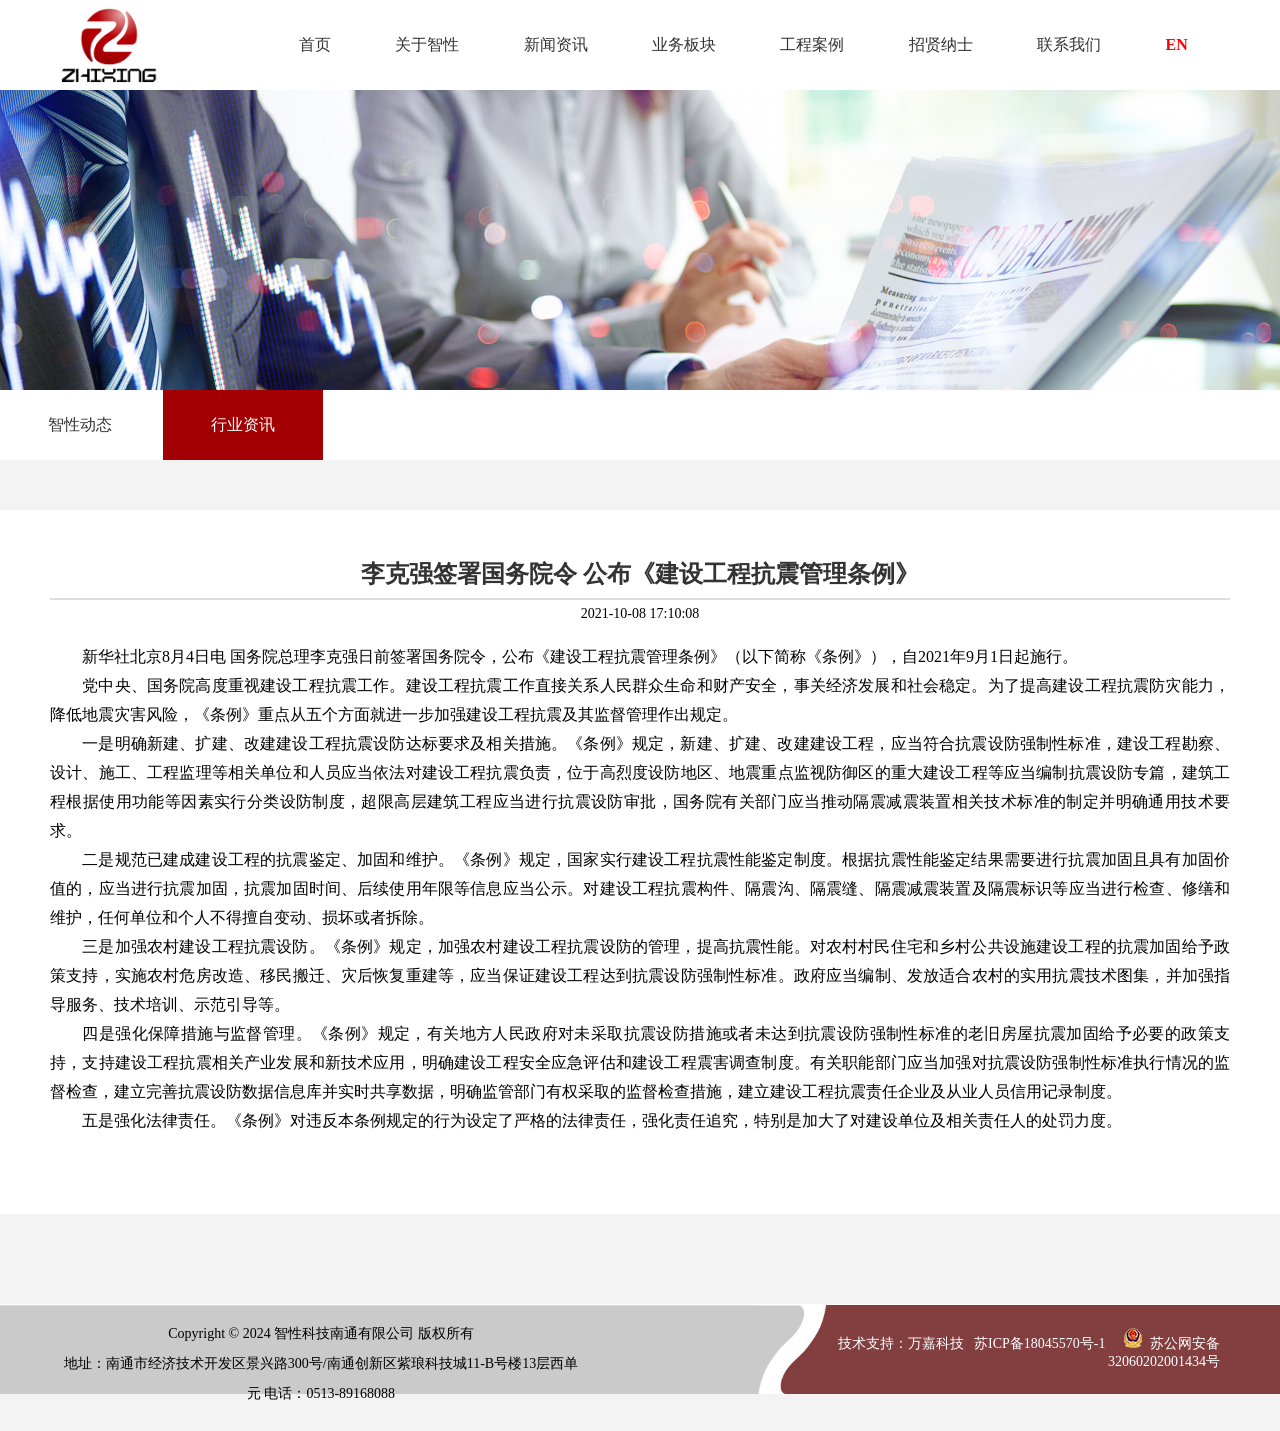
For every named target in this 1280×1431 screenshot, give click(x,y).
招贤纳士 (941, 44)
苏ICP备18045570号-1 (1039, 1343)
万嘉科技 (936, 1343)
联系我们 (1069, 44)
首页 (315, 44)
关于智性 (427, 44)
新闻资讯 (556, 44)
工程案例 (812, 44)
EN (1177, 44)
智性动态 (80, 424)
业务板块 (684, 44)
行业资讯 (243, 424)
